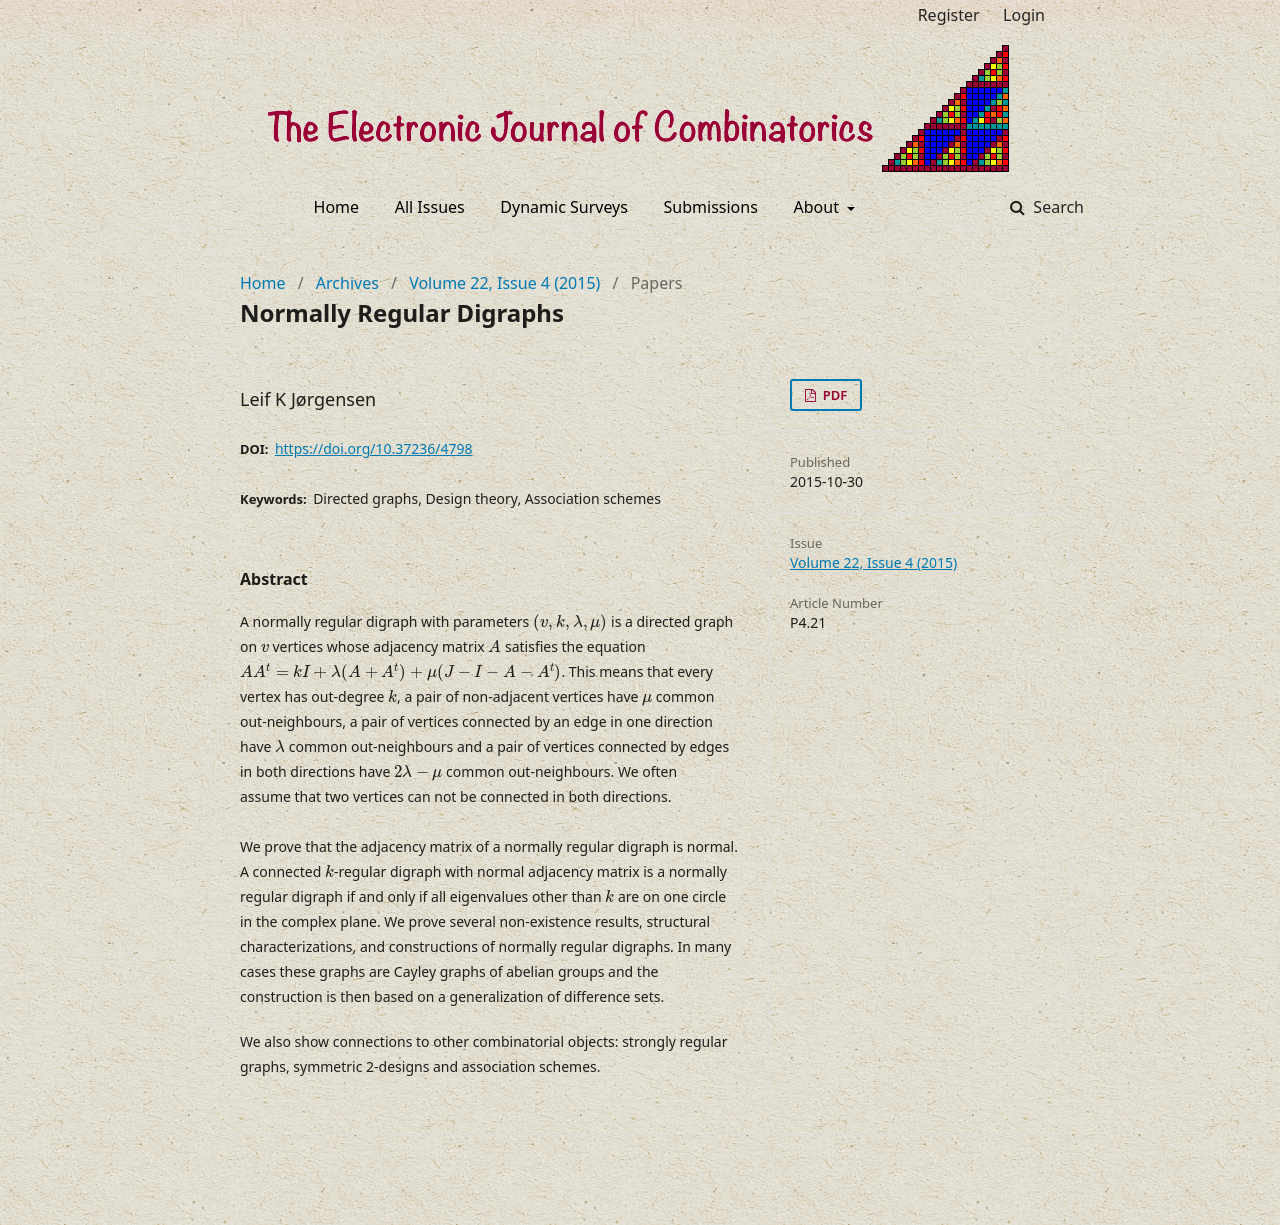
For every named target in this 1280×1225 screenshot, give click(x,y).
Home (337, 207)
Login (1024, 15)
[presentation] (570, 623)
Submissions (711, 207)
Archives (347, 283)
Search (1056, 207)
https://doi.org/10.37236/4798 (374, 448)
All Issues (430, 207)
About (819, 207)
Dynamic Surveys (564, 207)
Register (949, 15)
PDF (833, 395)
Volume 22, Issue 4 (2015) (504, 283)
